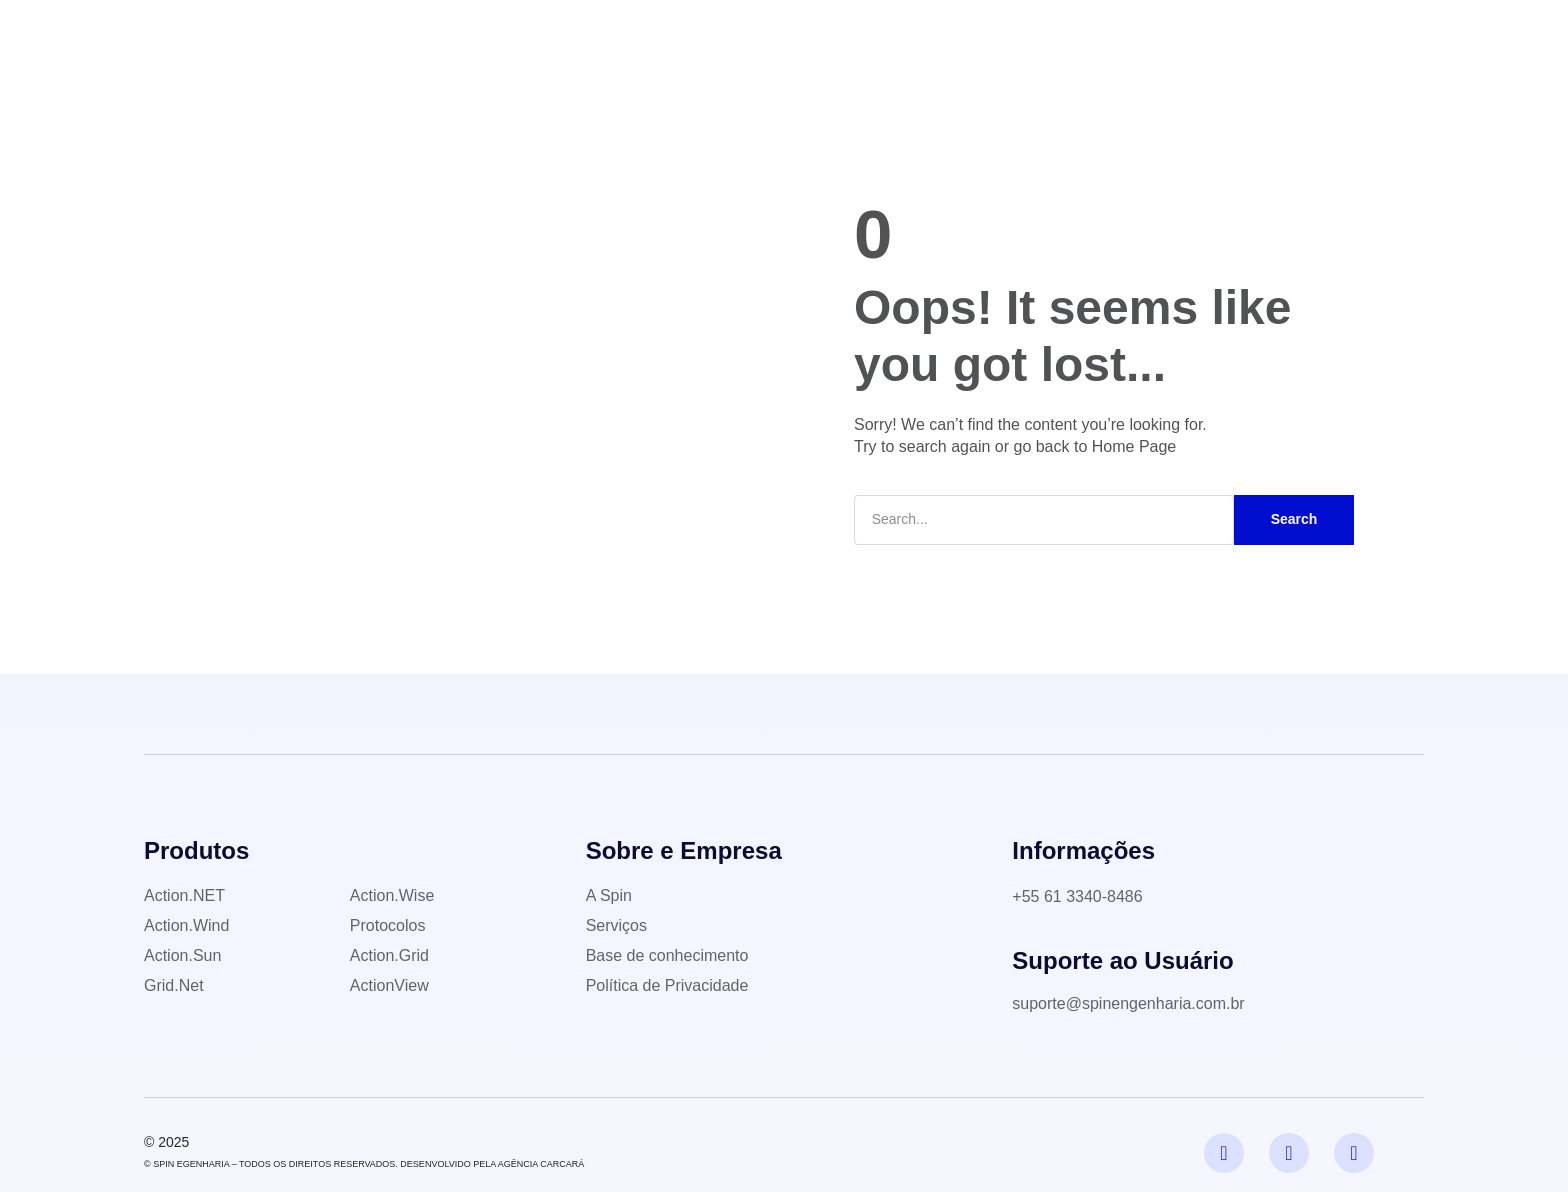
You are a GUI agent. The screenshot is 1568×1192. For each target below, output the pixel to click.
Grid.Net (174, 985)
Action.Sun (182, 955)
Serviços (692, 34)
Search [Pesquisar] (1294, 519)
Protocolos (388, 925)
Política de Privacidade (667, 985)
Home (434, 34)
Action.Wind (186, 925)
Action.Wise (392, 895)
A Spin (510, 34)
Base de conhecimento (836, 34)
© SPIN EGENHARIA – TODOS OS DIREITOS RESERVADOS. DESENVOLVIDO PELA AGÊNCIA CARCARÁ (364, 1164)
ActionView (389, 985)
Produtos (598, 34)
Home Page (1134, 446)
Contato (978, 34)
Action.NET (184, 895)
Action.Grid (389, 955)
